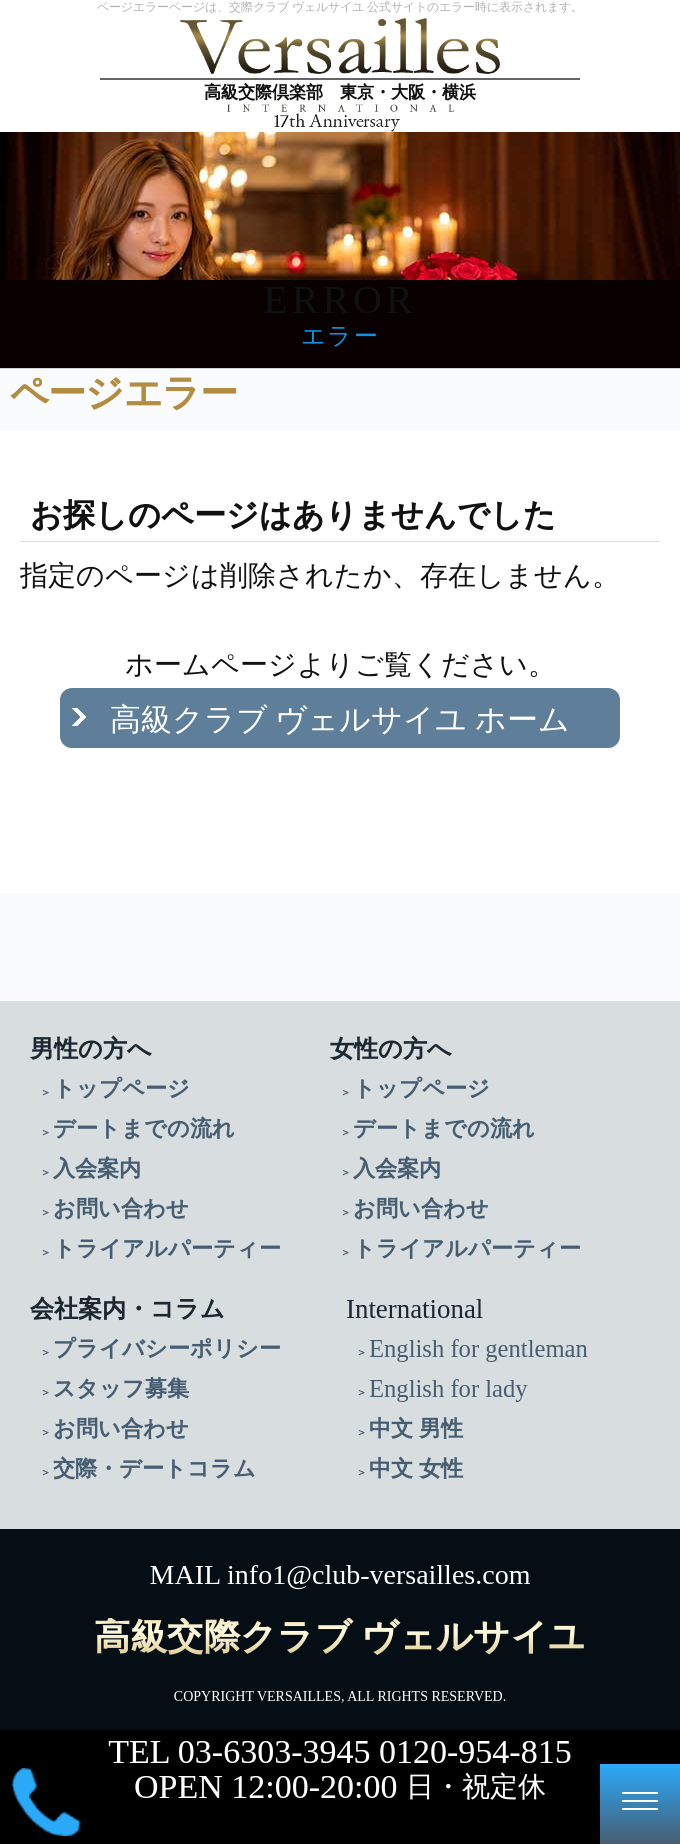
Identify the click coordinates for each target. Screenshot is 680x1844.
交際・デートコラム (154, 1468)
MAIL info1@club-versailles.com (340, 1574)
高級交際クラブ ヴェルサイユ (339, 1637)
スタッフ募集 (121, 1388)
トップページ (121, 1088)
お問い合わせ (121, 1208)
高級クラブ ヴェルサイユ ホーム (340, 719)
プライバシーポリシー (167, 1348)
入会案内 (97, 1168)
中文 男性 (416, 1428)
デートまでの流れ (144, 1128)
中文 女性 (416, 1468)
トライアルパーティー (167, 1248)
